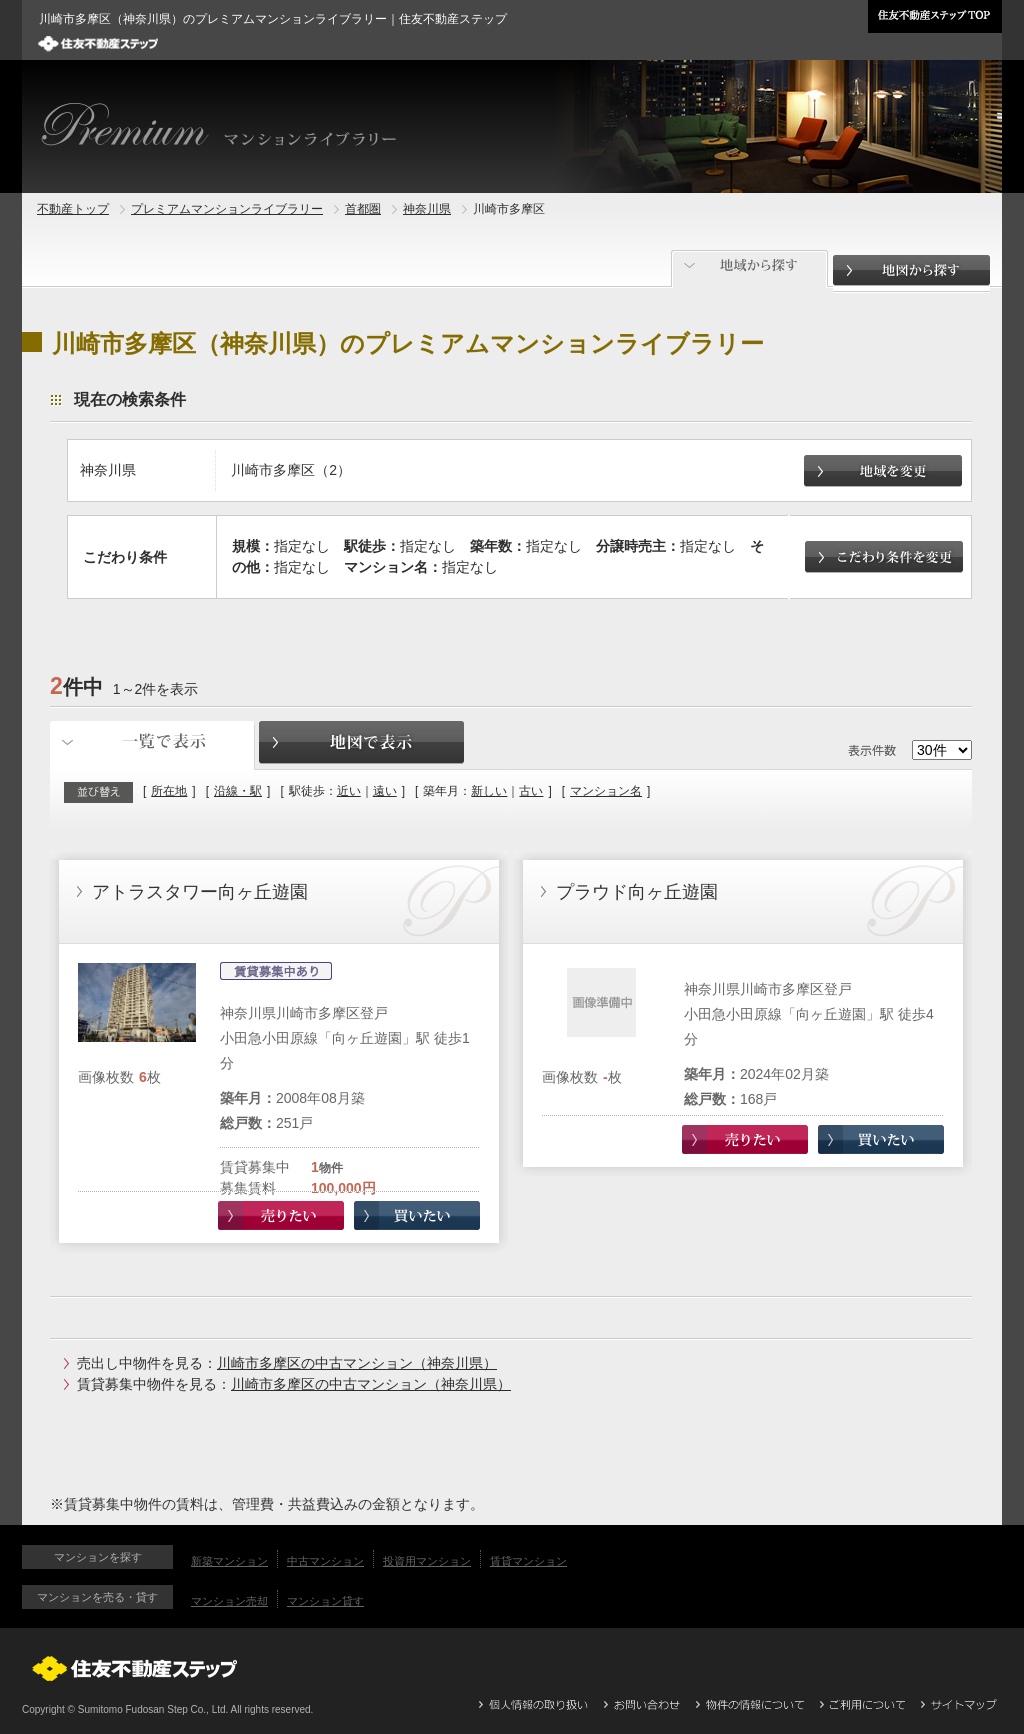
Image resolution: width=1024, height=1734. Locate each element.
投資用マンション (427, 1561)
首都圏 (363, 209)
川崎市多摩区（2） (291, 470)
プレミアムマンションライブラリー (227, 209)
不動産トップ (73, 209)
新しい (489, 791)
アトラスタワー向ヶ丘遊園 (200, 892)
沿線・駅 (238, 791)
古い (531, 791)
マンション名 (606, 791)
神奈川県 (427, 209)
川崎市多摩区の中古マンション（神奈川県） (357, 1363)
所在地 (169, 791)
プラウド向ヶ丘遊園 (637, 892)
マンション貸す (325, 1601)
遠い (385, 791)
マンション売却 (229, 1601)
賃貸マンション (528, 1561)
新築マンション (229, 1561)
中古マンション (325, 1561)
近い (349, 791)
